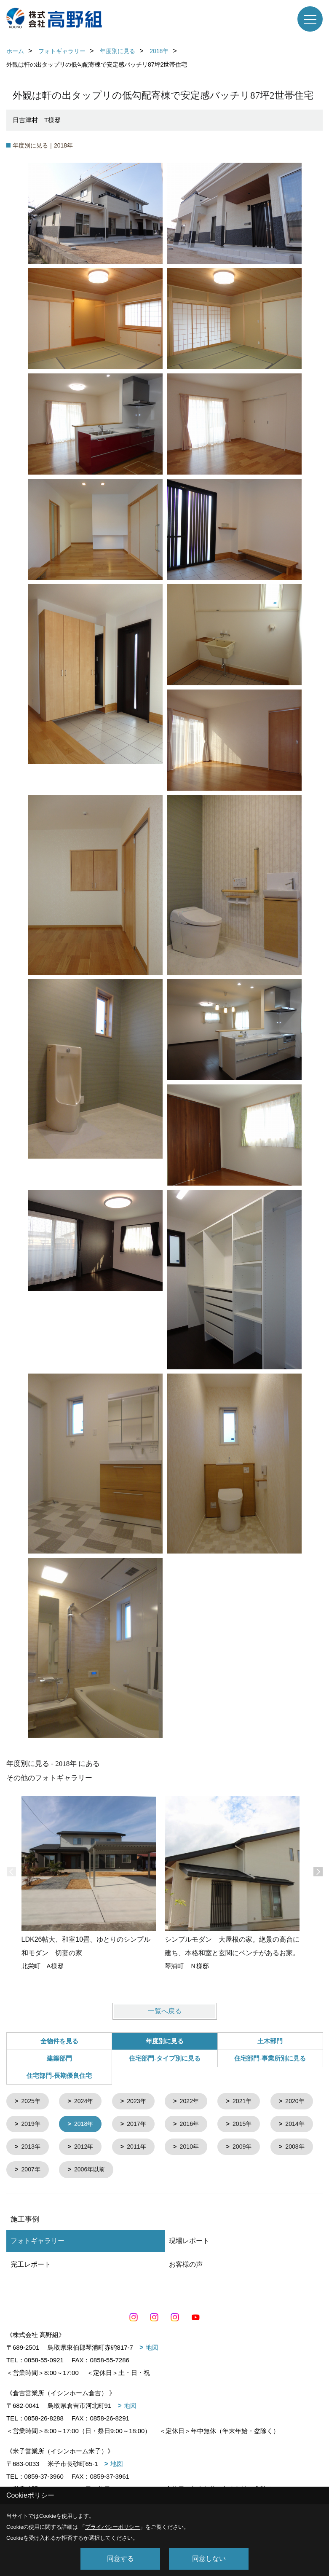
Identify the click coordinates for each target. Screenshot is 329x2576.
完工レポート (31, 2267)
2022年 (195, 2101)
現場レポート (189, 2243)
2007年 (195, 2172)
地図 (152, 2350)
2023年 (141, 2101)
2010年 (32, 2172)
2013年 (141, 2148)
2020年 (32, 2125)
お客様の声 (186, 2267)
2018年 (141, 2125)
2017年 (195, 2125)
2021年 (250, 2101)
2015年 (32, 2148)
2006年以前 (256, 2172)
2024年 (86, 2101)
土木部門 (270, 2041)
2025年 (32, 2101)
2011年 (250, 2148)
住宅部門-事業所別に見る (270, 2058)
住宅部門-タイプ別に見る (165, 2058)
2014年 (86, 2148)
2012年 (195, 2148)
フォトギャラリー (37, 2243)
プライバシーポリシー (112, 2527)
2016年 (250, 2125)
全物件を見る (59, 2041)
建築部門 (59, 2058)
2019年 (86, 2125)
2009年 (86, 2172)
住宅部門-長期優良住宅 (59, 2075)
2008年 (141, 2172)
